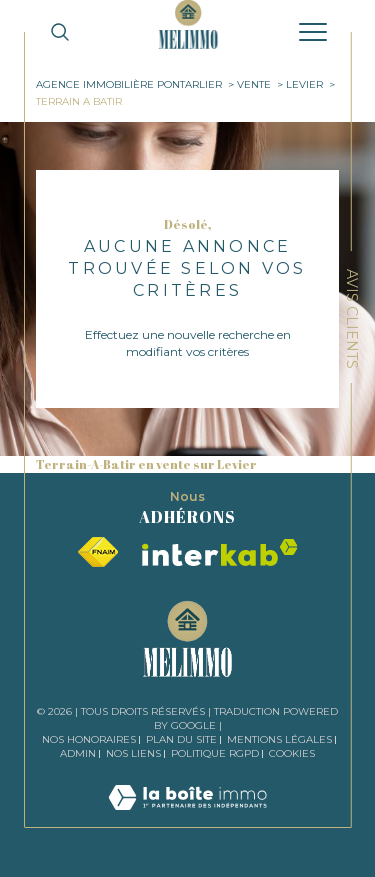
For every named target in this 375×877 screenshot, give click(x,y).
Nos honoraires (89, 739)
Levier (304, 84)
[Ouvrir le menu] (313, 32)
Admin (78, 753)
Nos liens (133, 753)
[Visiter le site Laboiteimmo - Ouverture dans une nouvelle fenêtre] (187, 817)
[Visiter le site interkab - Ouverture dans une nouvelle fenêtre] (220, 552)
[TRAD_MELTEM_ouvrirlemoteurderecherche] (60, 31)
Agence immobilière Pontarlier (129, 84)
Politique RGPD (215, 753)
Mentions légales (279, 739)
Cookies (292, 754)
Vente (254, 84)
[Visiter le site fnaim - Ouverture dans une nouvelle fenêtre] (98, 552)
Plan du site (181, 739)
